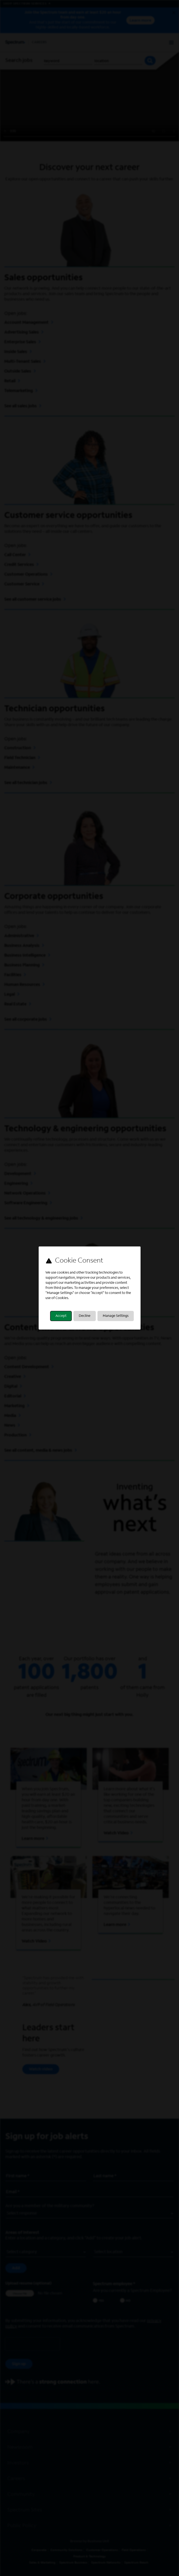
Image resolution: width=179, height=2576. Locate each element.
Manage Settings (115, 1316)
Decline (84, 1316)
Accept (60, 1316)
